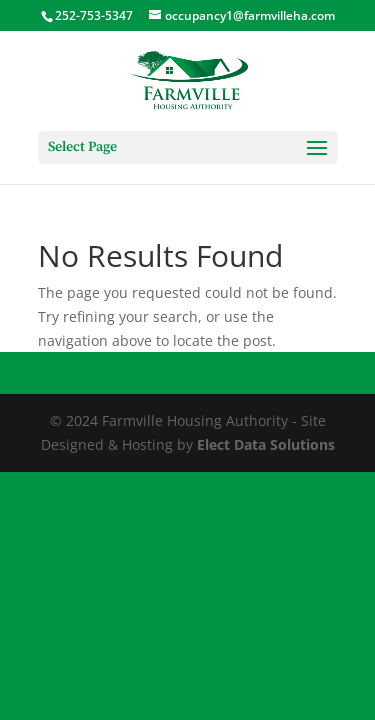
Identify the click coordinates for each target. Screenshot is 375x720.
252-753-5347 (94, 15)
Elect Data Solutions (266, 444)
